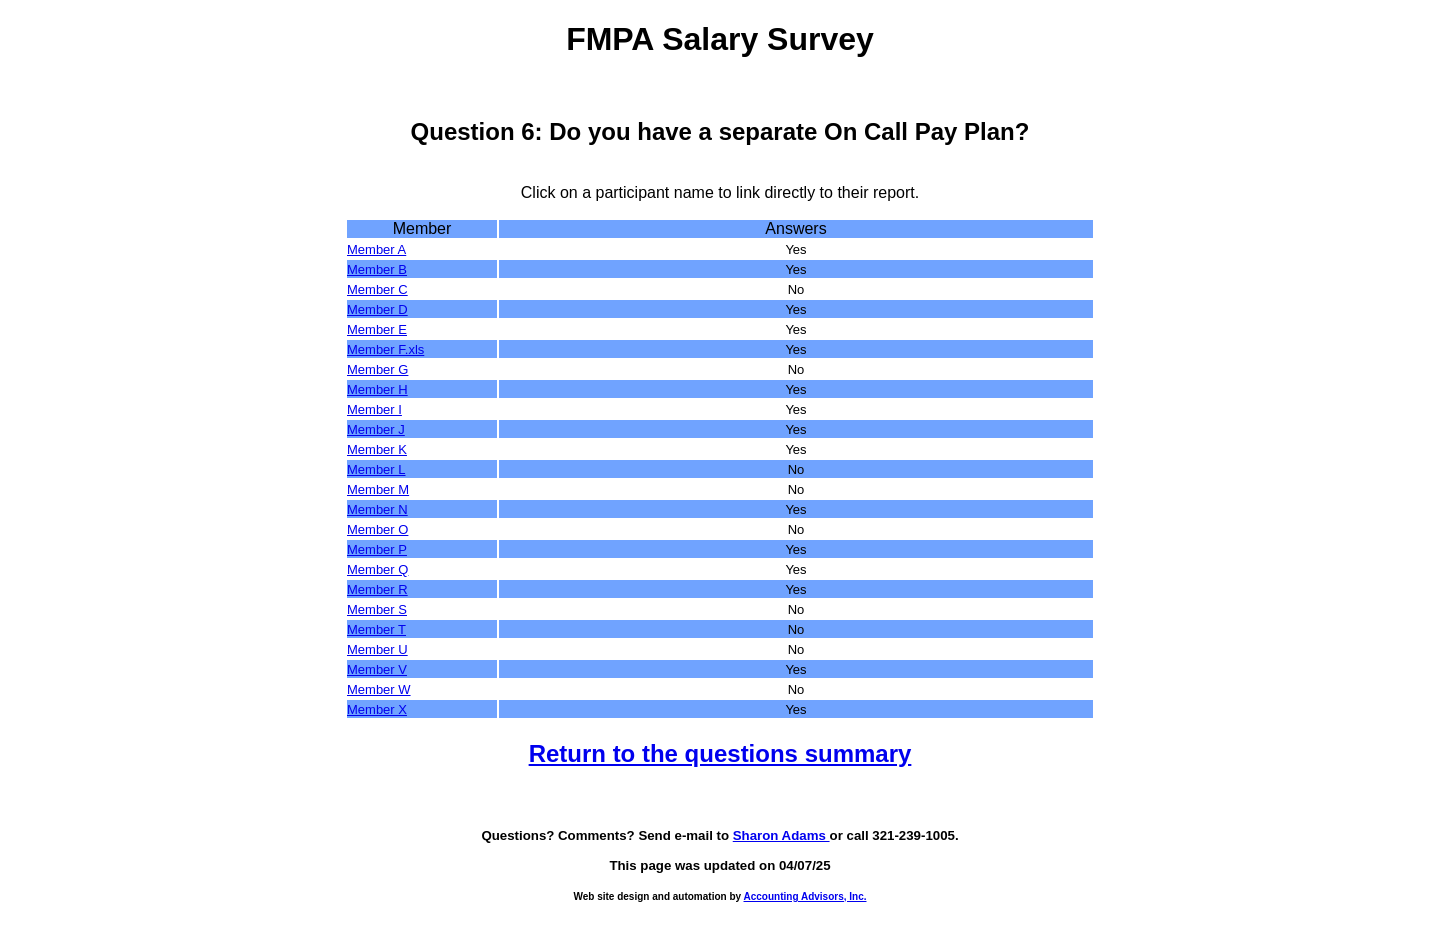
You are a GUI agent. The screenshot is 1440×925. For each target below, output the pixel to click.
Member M (378, 489)
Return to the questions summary (720, 753)
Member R (377, 589)
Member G (377, 369)
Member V (377, 669)
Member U (377, 649)
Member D (377, 309)
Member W (379, 689)
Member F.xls (385, 349)
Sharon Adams (781, 835)
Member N (377, 509)
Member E (377, 329)
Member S (377, 609)
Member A (376, 249)
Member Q (377, 569)
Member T (376, 629)
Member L (376, 469)
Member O (377, 529)
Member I (374, 409)
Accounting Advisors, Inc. (805, 896)
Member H (377, 389)
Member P (377, 549)
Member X (377, 709)
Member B (377, 269)
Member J (376, 429)
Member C (377, 289)
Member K (377, 449)
